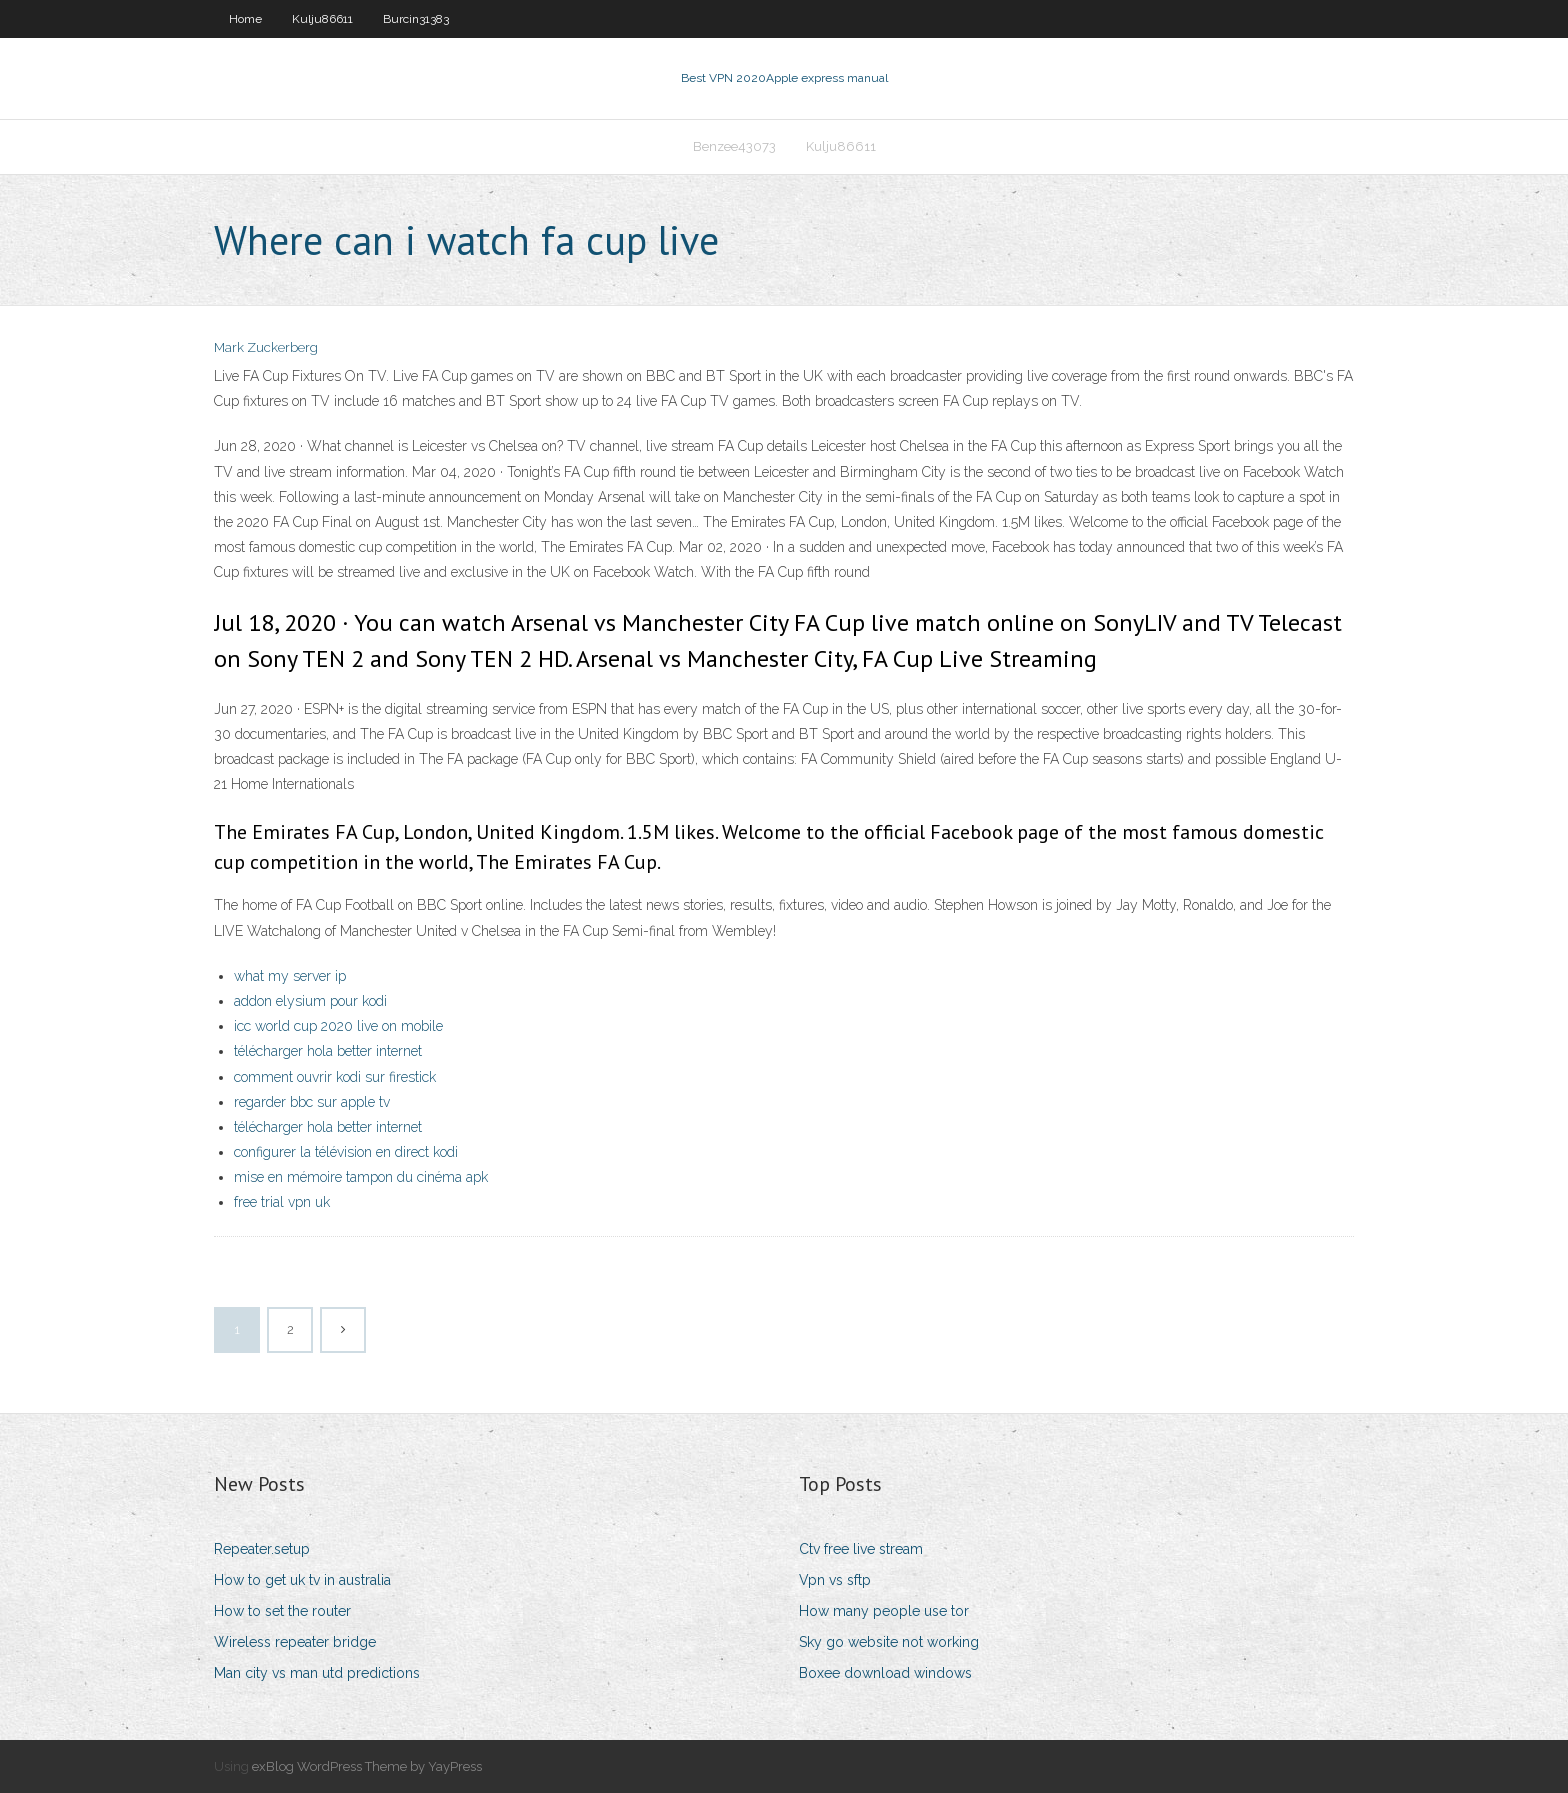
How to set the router (282, 1611)
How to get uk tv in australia (302, 1580)
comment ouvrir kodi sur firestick (335, 1077)
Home (245, 19)
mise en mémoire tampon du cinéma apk (361, 1177)
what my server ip (290, 976)
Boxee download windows (885, 1673)
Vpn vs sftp (835, 1580)
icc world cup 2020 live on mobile (338, 1026)
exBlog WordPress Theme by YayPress (367, 1766)
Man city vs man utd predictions (317, 1673)
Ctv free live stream (861, 1549)
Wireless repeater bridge (295, 1642)
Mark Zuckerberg (266, 347)
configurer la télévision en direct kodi (346, 1152)
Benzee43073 (734, 146)
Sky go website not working (889, 1642)
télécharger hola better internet (328, 1051)
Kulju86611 (322, 19)
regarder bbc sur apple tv (312, 1102)
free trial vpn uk (282, 1202)
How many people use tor (884, 1611)
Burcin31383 (416, 19)
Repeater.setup (262, 1549)
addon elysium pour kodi (310, 1001)
